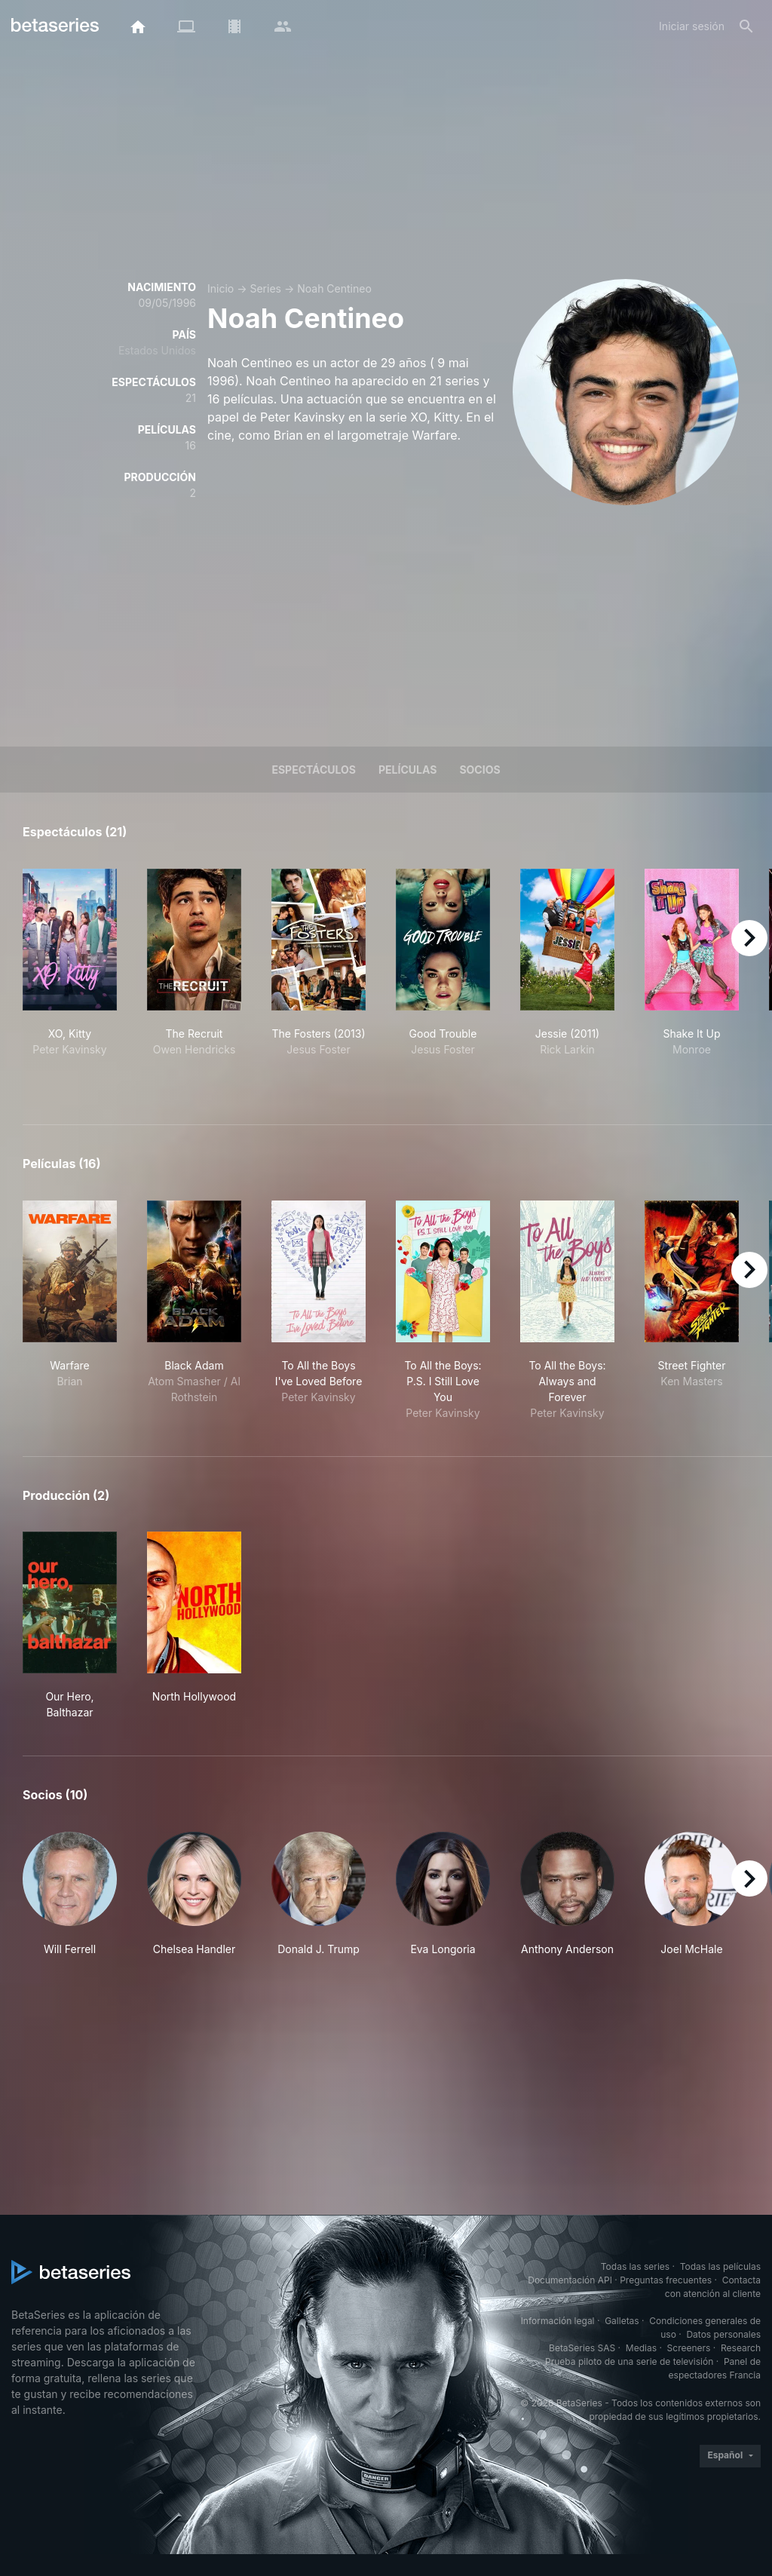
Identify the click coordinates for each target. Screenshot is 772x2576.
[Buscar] (746, 26)
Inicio (220, 288)
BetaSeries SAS (582, 2348)
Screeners (689, 2348)
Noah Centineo (334, 288)
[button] (70, 1894)
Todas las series (635, 2266)
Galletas (622, 2320)
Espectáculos (313, 769)
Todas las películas (720, 2266)
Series (265, 288)
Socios (479, 769)
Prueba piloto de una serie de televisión (629, 2361)
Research (741, 2348)
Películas (407, 769)
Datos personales (723, 2334)
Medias (641, 2348)
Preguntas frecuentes (666, 2280)
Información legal (558, 2320)
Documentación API (570, 2280)
